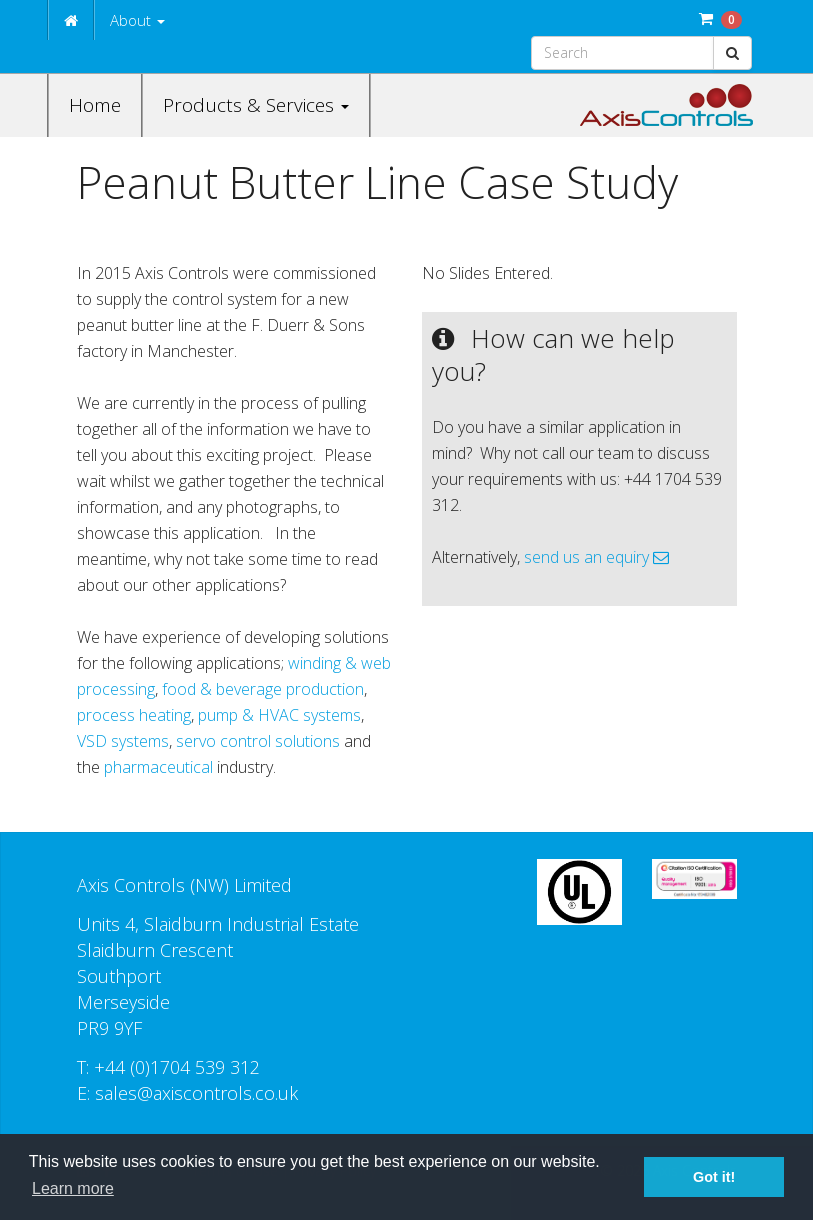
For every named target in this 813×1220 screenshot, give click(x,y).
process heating (134, 715)
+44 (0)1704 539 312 (177, 1067)
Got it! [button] (714, 1177)
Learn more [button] (73, 1188)
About (137, 20)
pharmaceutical (160, 767)
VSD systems (123, 741)
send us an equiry (596, 557)
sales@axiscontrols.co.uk (196, 1093)
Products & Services (256, 105)
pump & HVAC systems (279, 715)
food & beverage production (263, 689)
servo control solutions (258, 741)
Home (95, 105)
